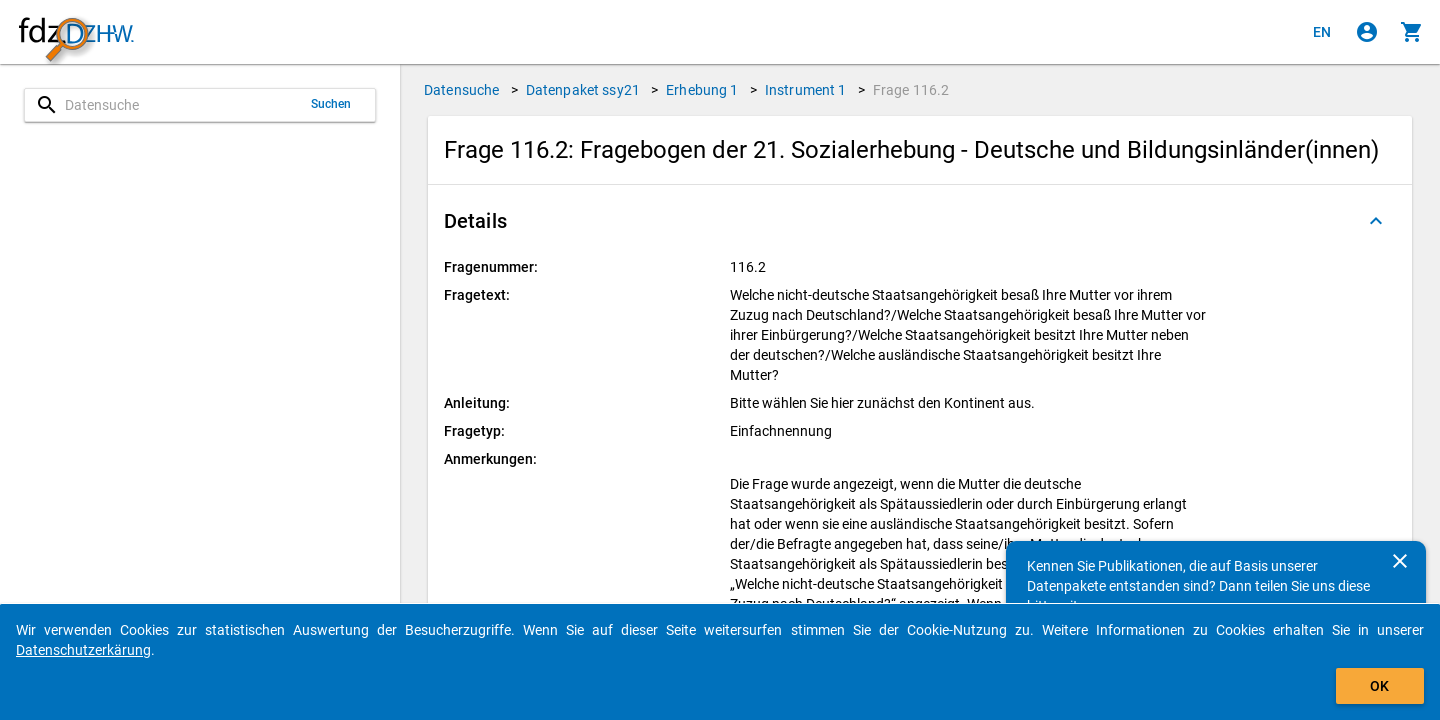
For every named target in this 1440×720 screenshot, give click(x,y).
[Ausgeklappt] (1376, 221)
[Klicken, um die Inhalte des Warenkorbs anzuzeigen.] (1412, 32)
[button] (920, 221)
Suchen (331, 104)
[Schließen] (1400, 561)
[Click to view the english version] (1322, 32)
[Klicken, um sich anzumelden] (1367, 32)
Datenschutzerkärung (83, 650)
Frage (911, 90)
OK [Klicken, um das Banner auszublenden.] (1379, 686)
